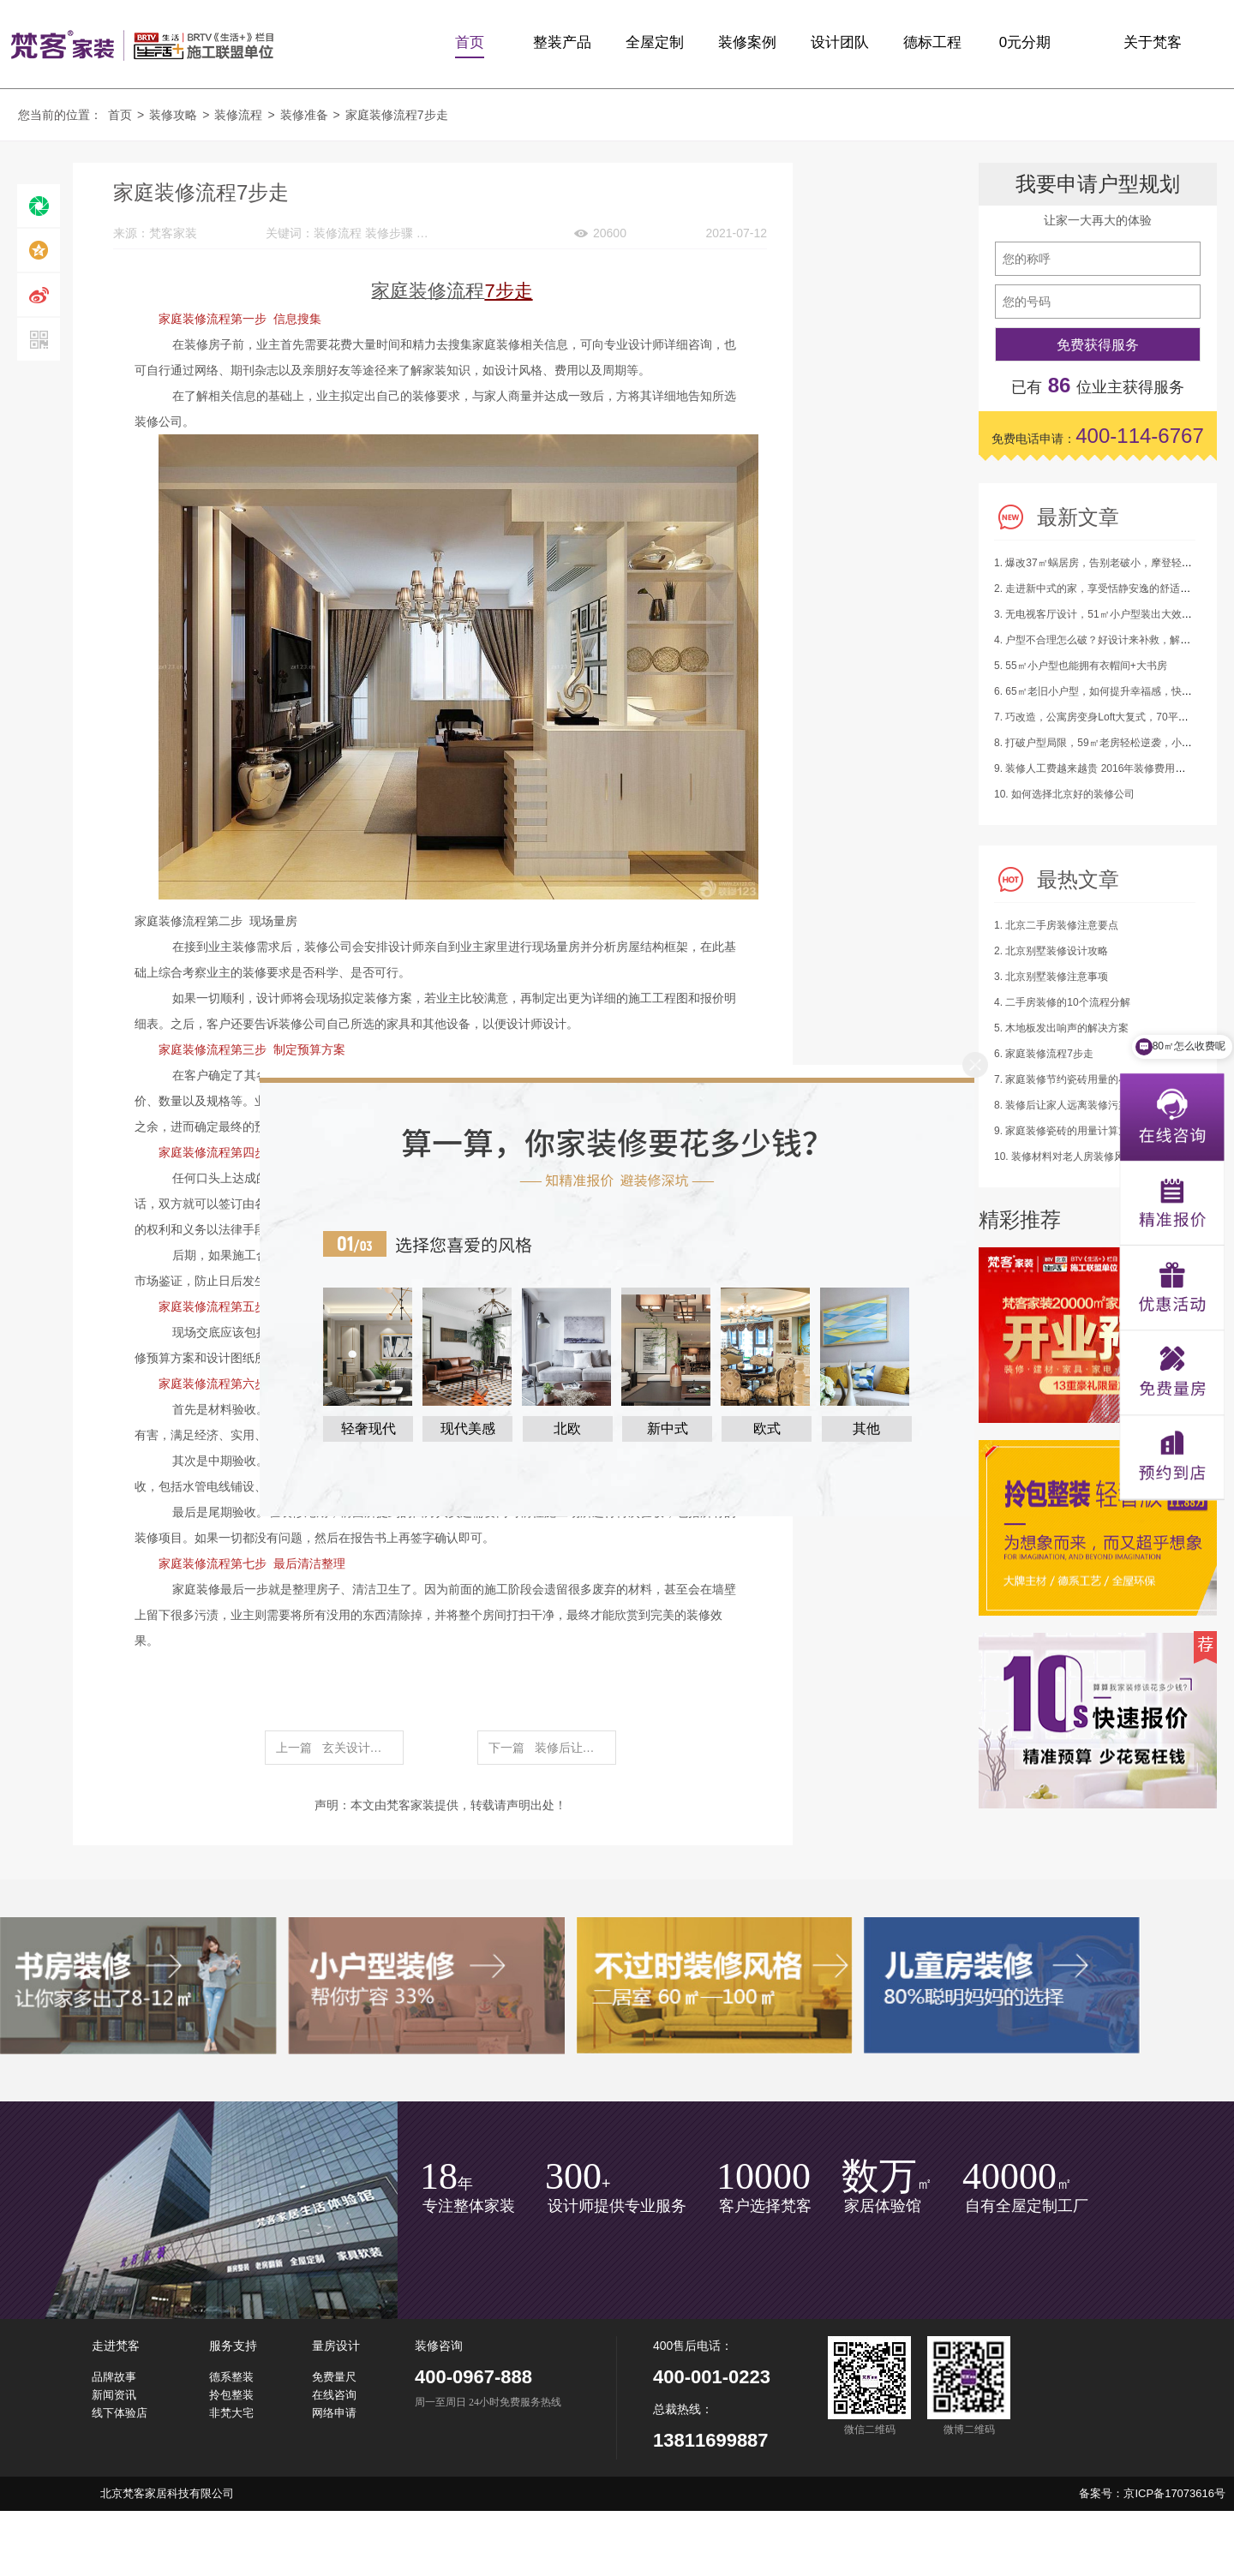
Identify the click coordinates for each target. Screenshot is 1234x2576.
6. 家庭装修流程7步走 (1043, 1054)
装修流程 (238, 115)
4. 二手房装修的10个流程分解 (1062, 1002)
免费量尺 (334, 2376)
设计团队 (840, 42)
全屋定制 (655, 42)
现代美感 (467, 1428)
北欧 (567, 1428)
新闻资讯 (114, 2394)
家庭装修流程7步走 (396, 115)
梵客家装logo (142, 44)
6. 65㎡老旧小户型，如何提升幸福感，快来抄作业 (1108, 691)
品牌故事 (114, 2376)
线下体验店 (119, 2412)
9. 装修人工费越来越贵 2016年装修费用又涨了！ (1105, 768)
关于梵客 (1152, 42)
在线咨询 (334, 2394)
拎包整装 (231, 2394)
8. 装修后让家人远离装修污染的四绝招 (1082, 1105)
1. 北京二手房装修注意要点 (1056, 925)
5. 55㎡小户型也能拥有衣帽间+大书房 (1080, 666)
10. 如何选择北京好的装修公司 (1064, 794)
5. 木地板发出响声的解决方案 (1061, 1028)
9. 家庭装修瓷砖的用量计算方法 (1066, 1131)
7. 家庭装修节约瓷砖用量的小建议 (1071, 1079)
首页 (469, 42)
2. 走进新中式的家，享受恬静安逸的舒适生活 (1097, 589)
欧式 (767, 1428)
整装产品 (562, 42)
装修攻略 (173, 115)
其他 (866, 1428)
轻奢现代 (368, 1428)
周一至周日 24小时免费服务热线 (488, 2402)
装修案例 (747, 42)
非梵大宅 (231, 2412)
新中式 (667, 1428)
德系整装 (231, 2376)
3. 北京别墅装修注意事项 (1051, 977)
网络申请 (334, 2412)
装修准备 (304, 115)
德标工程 (932, 42)
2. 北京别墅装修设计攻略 (1051, 951)
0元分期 (1025, 42)
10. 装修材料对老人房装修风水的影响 (1079, 1156)
